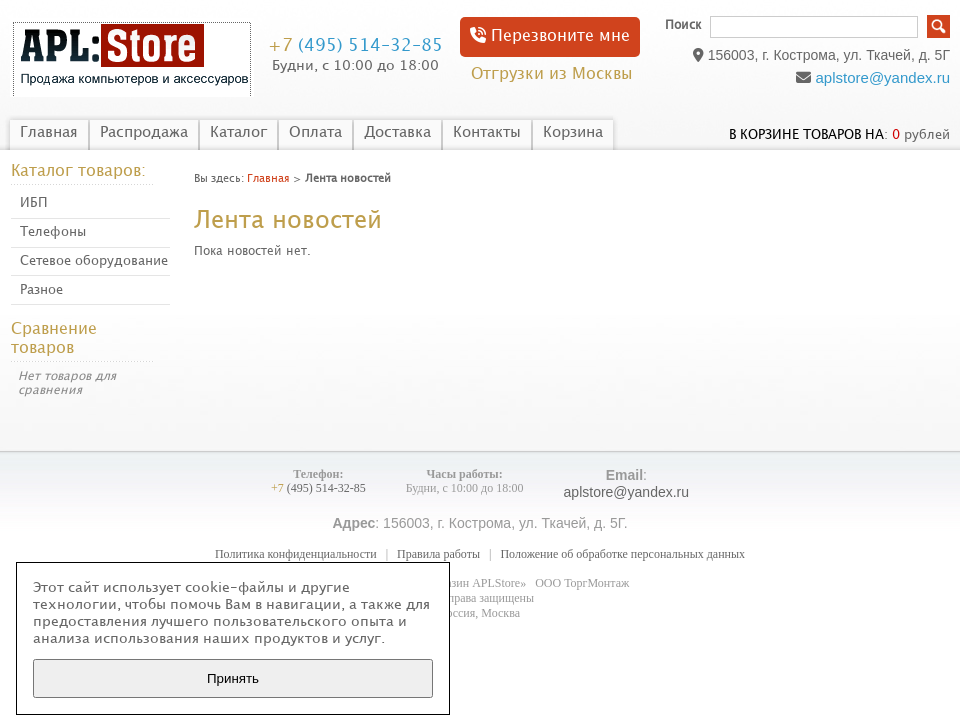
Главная (49, 133)
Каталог (238, 133)
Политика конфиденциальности (296, 554)
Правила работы (438, 554)
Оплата (315, 133)
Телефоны (53, 232)
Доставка (397, 133)
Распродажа (144, 133)
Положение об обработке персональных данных (622, 554)
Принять (233, 678)
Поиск (683, 25)
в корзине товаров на (806, 135)
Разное (41, 290)
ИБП (34, 203)
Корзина (573, 133)
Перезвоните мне (550, 35)
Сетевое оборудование (94, 261)
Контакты (487, 133)
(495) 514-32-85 (355, 46)
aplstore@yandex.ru (883, 77)
